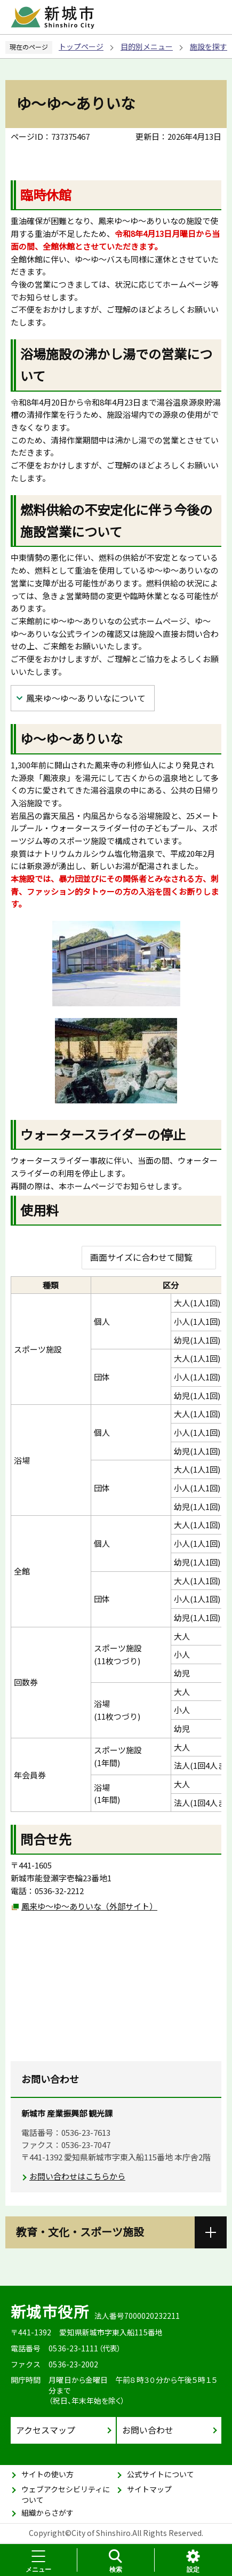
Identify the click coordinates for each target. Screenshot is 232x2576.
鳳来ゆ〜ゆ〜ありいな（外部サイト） (89, 1906)
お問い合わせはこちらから (77, 2176)
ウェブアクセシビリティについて (65, 2494)
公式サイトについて (160, 2474)
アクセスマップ (45, 2429)
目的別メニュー (147, 46)
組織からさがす (47, 2512)
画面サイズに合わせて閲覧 (141, 1257)
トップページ (81, 46)
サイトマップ (149, 2489)
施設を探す (208, 46)
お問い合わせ (147, 2429)
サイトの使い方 (47, 2474)
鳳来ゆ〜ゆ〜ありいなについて (86, 697)
